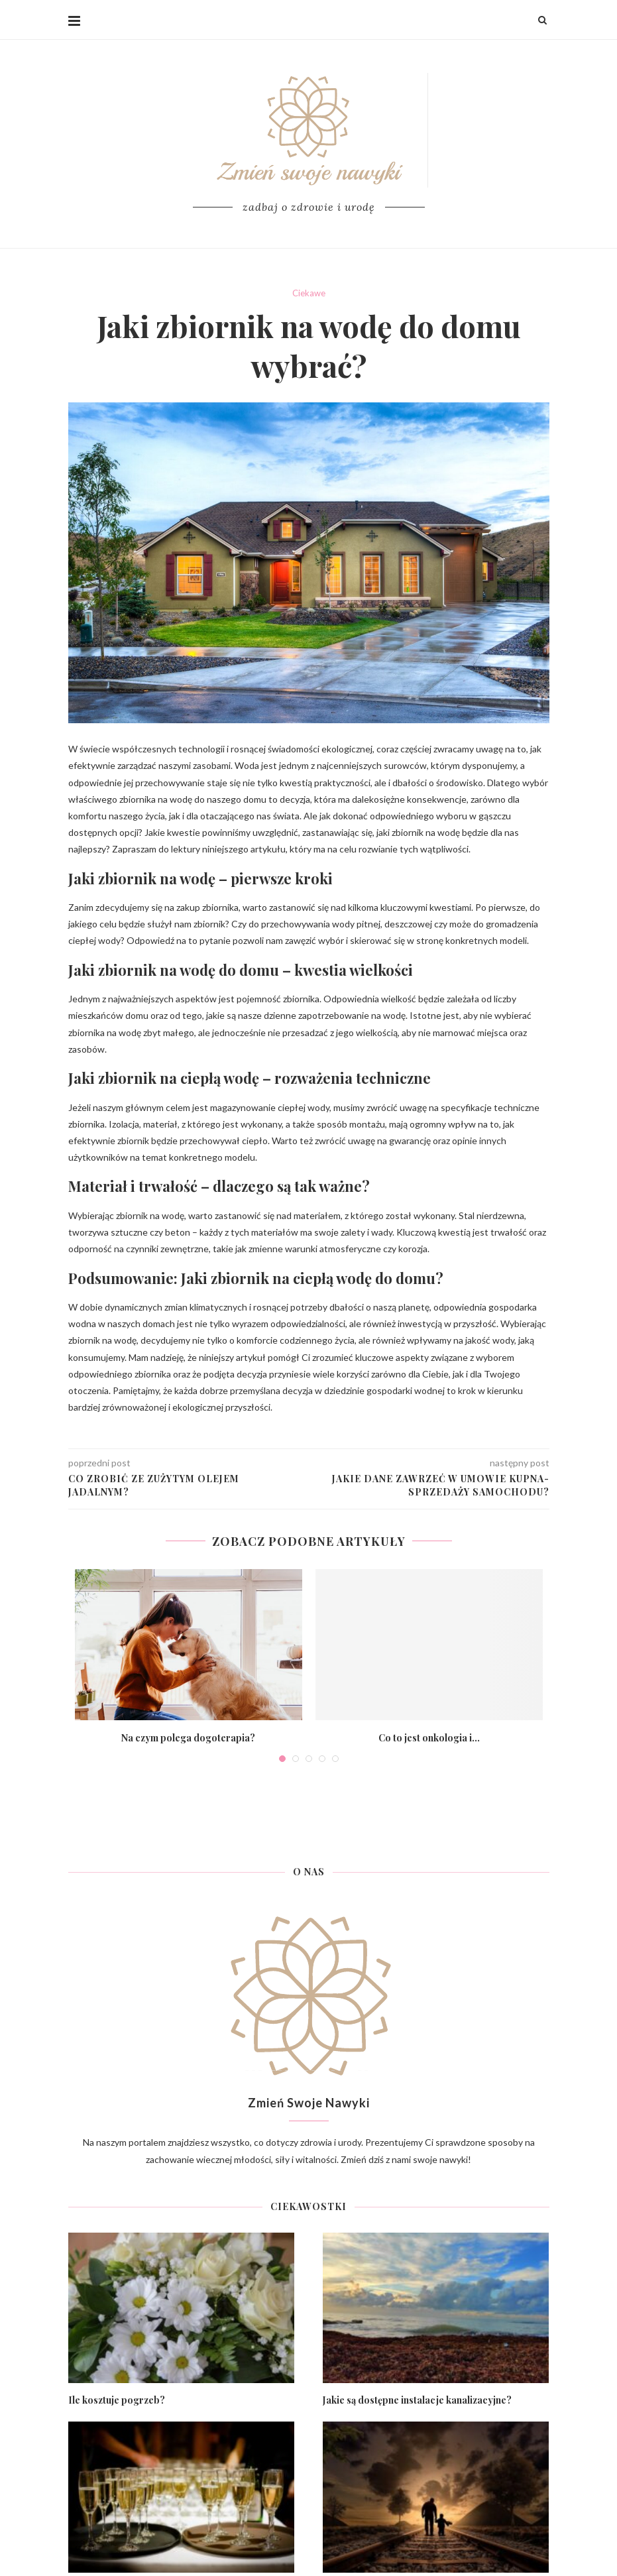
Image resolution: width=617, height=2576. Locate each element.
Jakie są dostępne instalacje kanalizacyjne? (417, 2400)
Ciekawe (308, 293)
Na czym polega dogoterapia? (188, 1737)
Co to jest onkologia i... (429, 1737)
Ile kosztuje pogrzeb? (116, 2400)
